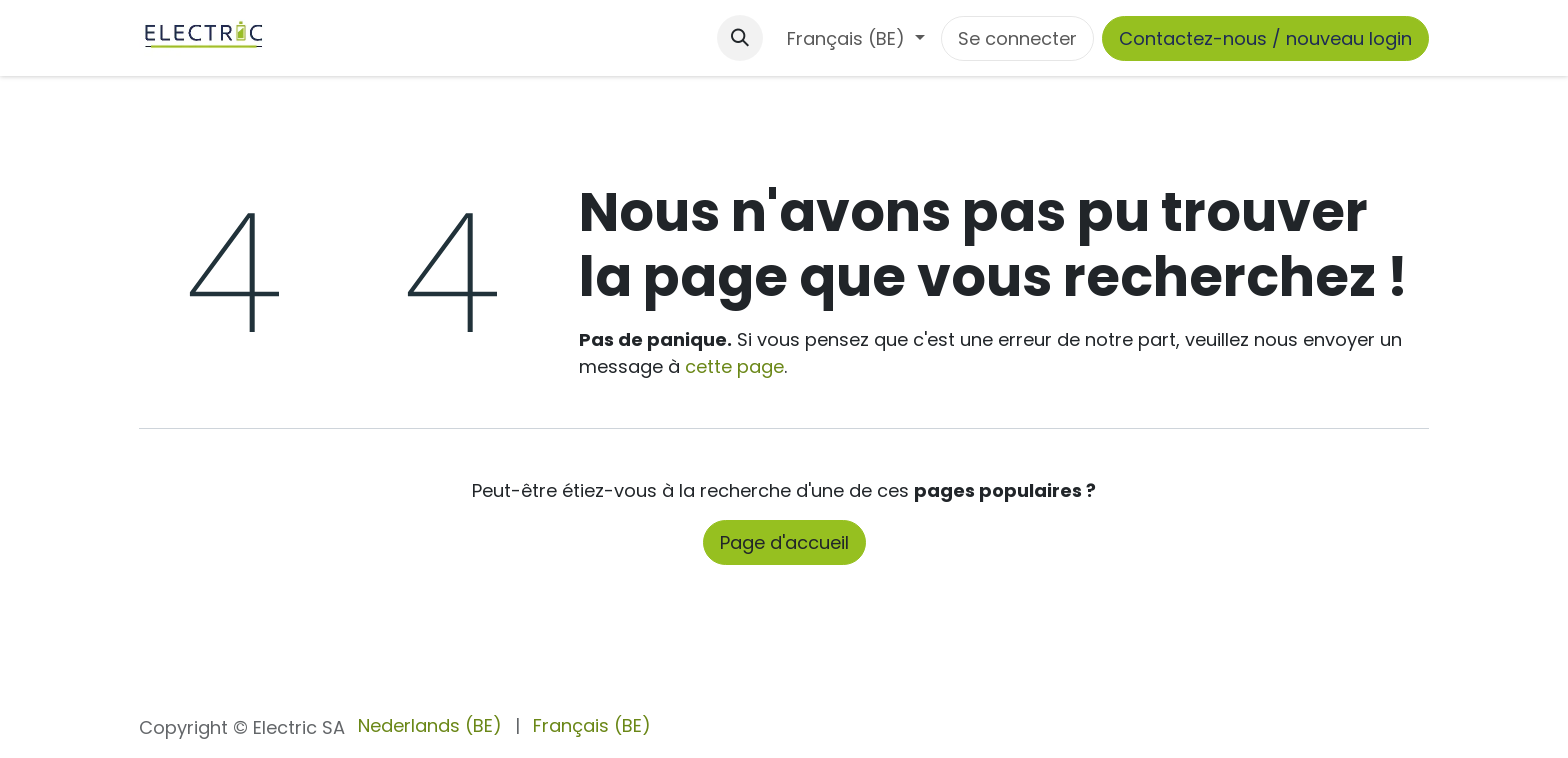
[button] (740, 38)
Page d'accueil (784, 542)
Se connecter (1017, 38)
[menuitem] (430, 725)
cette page (734, 366)
